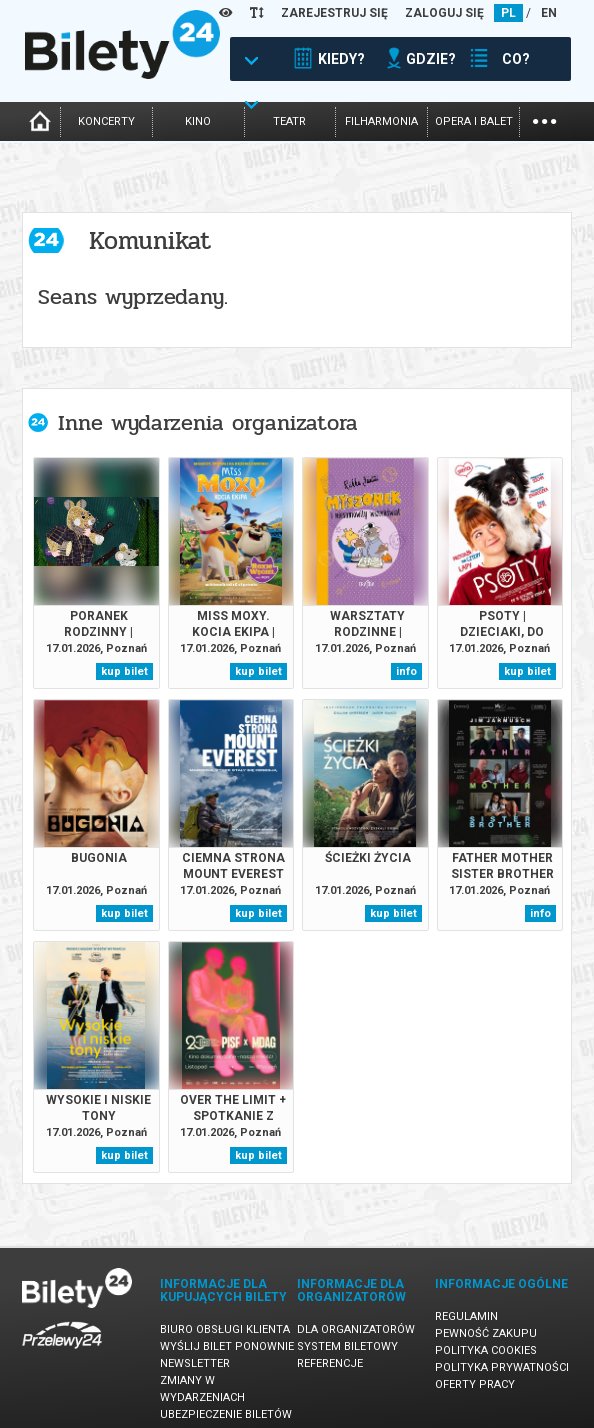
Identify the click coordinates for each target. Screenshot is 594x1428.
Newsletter (195, 1363)
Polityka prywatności (502, 1367)
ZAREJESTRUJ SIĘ (334, 13)
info (406, 671)
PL (508, 13)
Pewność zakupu (486, 1333)
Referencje (330, 1363)
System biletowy (347, 1346)
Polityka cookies (486, 1350)
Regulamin (466, 1316)
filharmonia (381, 121)
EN (549, 13)
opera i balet (474, 121)
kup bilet (124, 671)
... (544, 119)
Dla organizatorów (356, 1329)
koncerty (106, 121)
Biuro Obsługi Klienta (225, 1329)
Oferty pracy (475, 1384)
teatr (289, 121)
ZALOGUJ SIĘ (444, 13)
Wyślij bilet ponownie (227, 1346)
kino (198, 121)
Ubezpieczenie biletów (226, 1414)
